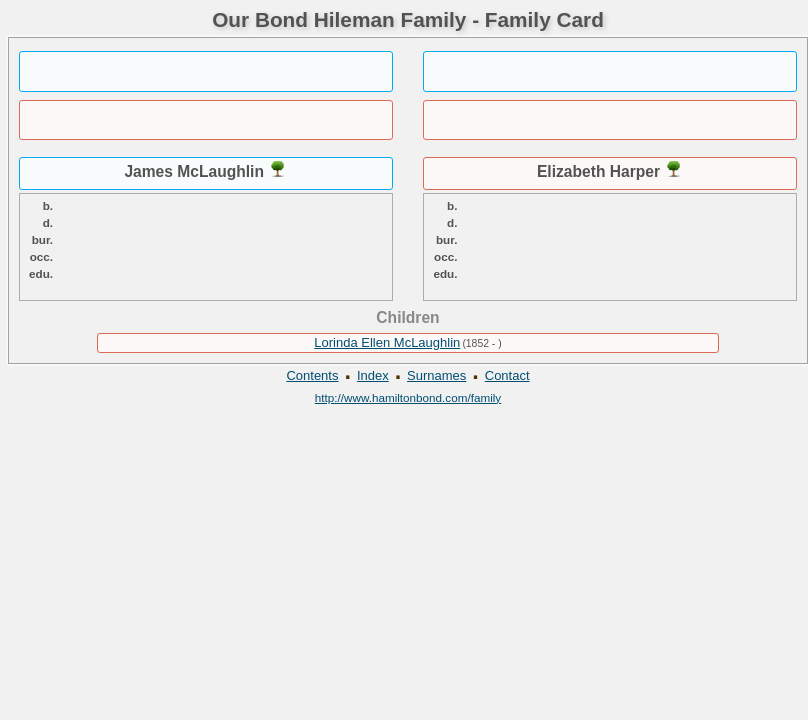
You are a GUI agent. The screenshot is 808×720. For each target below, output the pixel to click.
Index (373, 375)
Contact (507, 375)
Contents (312, 375)
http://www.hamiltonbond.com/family (408, 397)
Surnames (436, 375)
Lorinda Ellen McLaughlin (387, 342)
